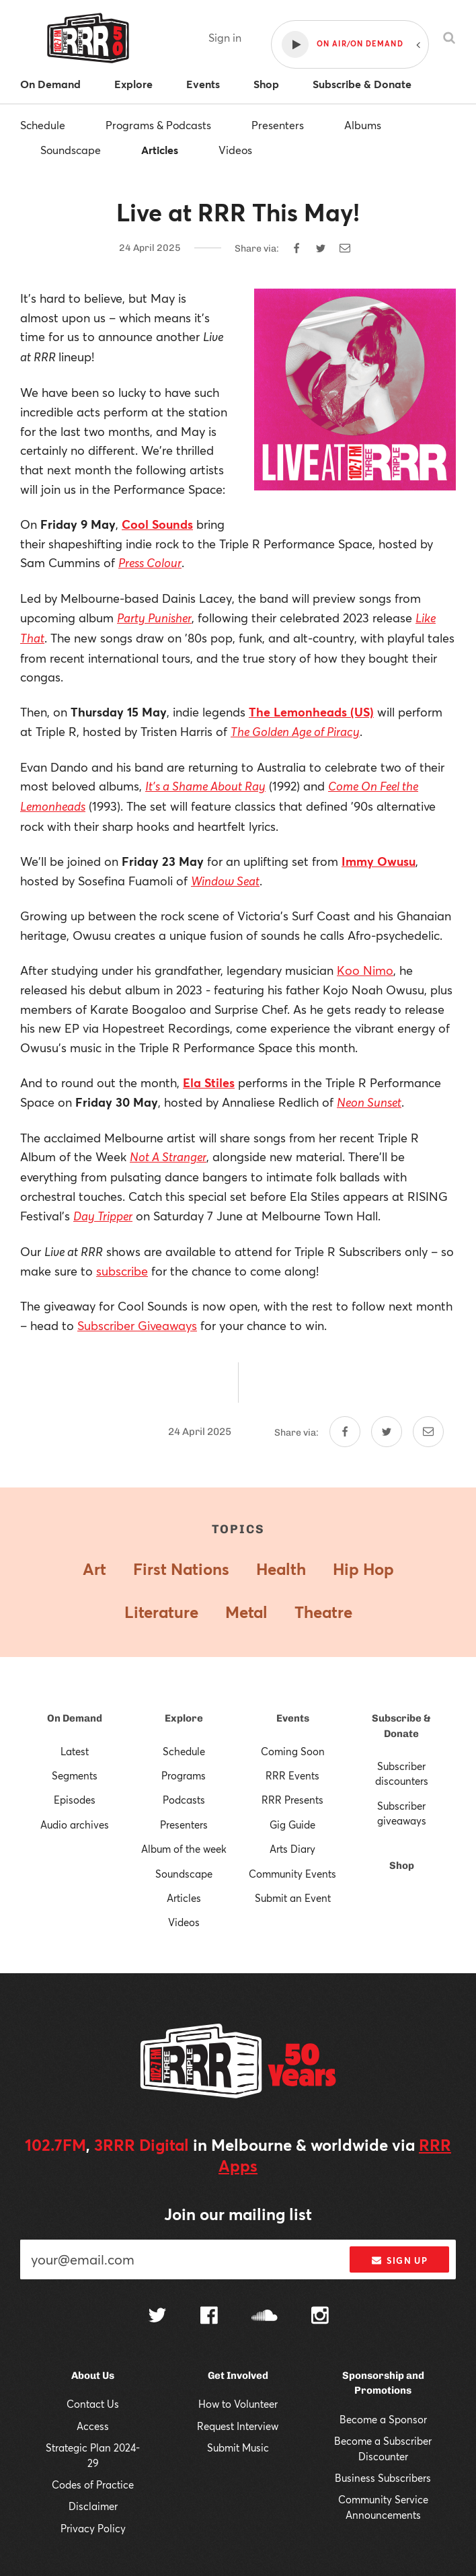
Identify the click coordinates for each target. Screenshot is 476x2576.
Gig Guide (292, 1824)
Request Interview (237, 2426)
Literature (161, 1612)
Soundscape (70, 150)
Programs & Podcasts (158, 125)
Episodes (74, 1799)
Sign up (400, 2260)
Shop (401, 1866)
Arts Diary (292, 1848)
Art (94, 1569)
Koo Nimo (365, 970)
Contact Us (93, 2404)
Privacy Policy (93, 2528)
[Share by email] (345, 248)
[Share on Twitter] (320, 248)
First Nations (181, 1569)
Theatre (323, 1612)
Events (292, 1718)
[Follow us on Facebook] (209, 2317)
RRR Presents (292, 1799)
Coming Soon (293, 1751)
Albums (362, 125)
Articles (159, 150)
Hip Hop (363, 1569)
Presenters (277, 125)
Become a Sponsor (383, 2419)
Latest (75, 1751)
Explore (184, 1718)
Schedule (42, 125)
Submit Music (238, 2447)
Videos (235, 150)
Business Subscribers (383, 2478)
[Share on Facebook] (296, 248)
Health (281, 1569)
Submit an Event (293, 1898)
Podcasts (184, 1799)
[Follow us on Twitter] (157, 2317)
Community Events (292, 1873)
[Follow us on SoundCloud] (264, 2316)
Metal (246, 1612)
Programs (183, 1775)
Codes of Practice (93, 2484)
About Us (92, 2375)
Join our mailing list (238, 2214)
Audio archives (74, 1824)
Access (93, 2426)
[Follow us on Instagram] (320, 2317)
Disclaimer (93, 2506)
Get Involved (238, 2375)
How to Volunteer (238, 2404)
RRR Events (292, 1775)
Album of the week (184, 1848)
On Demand (74, 1718)
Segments (74, 1775)
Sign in (224, 37)
